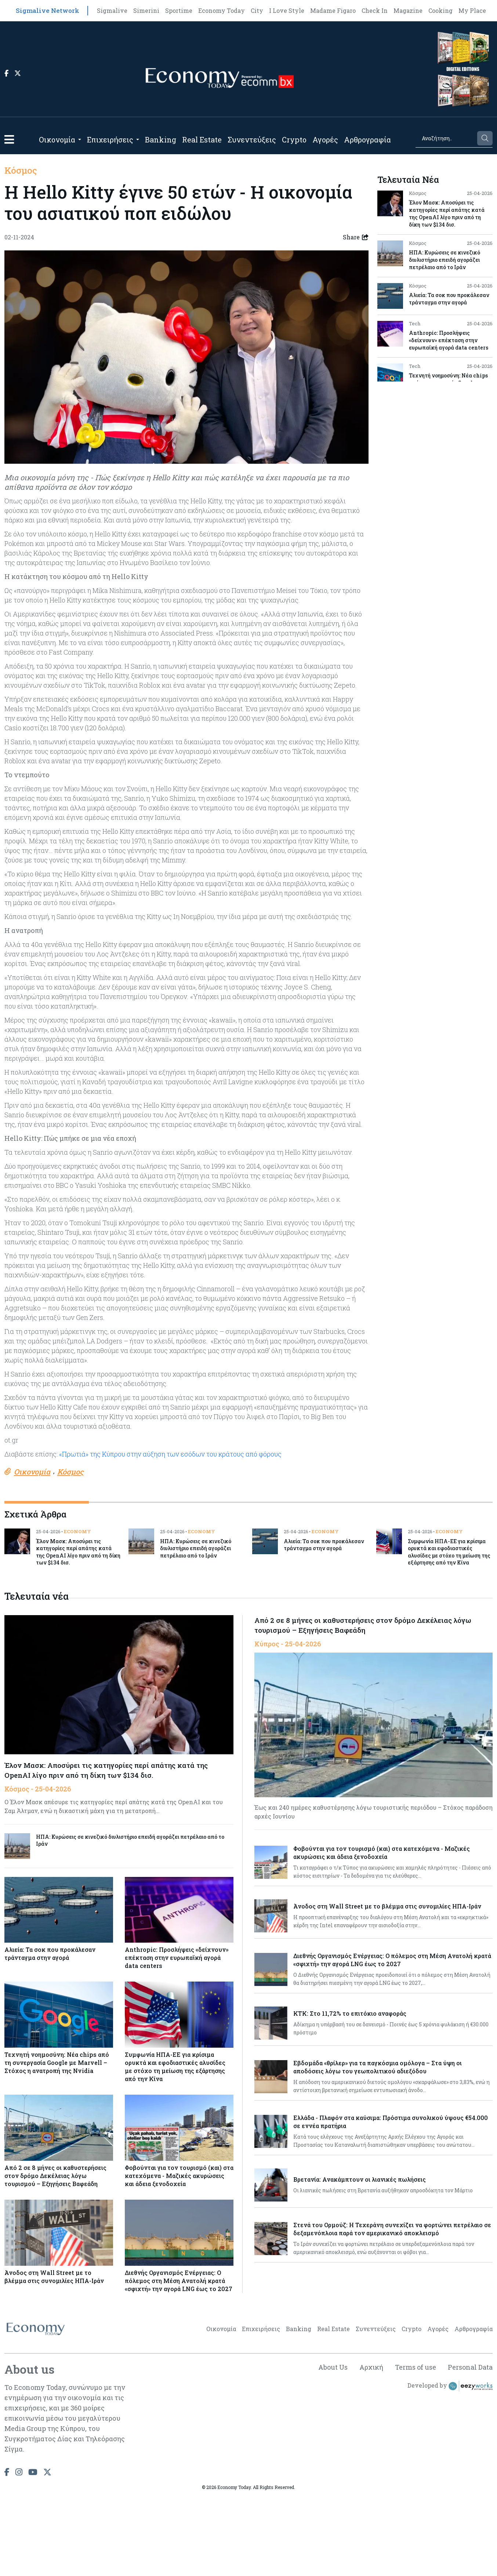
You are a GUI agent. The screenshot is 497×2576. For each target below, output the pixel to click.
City (257, 10)
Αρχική (371, 2367)
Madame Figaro (333, 10)
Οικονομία (57, 139)
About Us (333, 2367)
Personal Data (470, 2367)
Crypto (294, 139)
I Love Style (286, 10)
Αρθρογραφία (367, 139)
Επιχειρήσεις (110, 139)
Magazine (407, 10)
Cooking (440, 10)
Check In (375, 10)
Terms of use (415, 2367)
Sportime (178, 10)
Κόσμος (20, 170)
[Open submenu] (79, 139)
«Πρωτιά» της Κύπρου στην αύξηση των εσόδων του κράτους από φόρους (170, 1454)
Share (356, 237)
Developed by (450, 2386)
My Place (472, 10)
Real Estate (202, 139)
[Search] (445, 138)
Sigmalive (112, 10)
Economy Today (221, 10)
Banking (160, 139)
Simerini (146, 10)
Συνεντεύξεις (252, 139)
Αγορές (325, 139)
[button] (9, 139)
